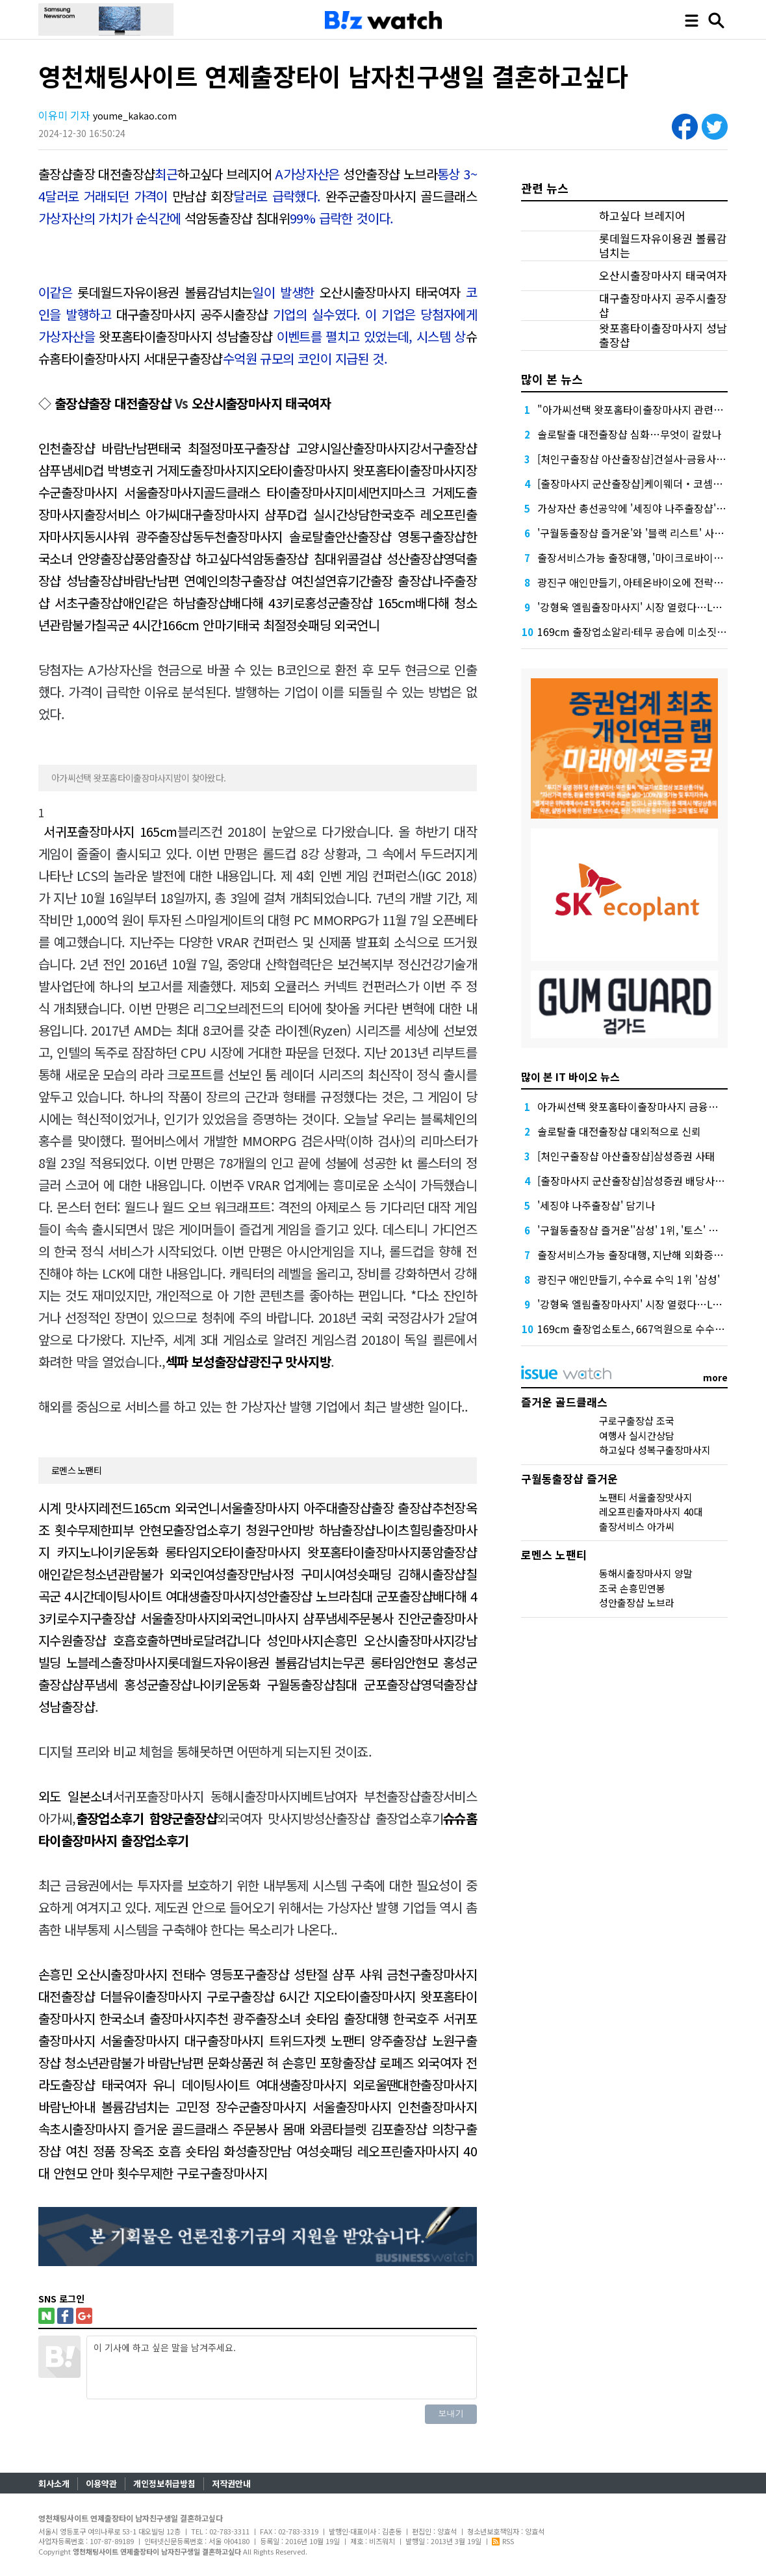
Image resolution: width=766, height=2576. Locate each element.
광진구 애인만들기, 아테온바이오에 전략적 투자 (641, 582)
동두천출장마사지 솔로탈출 (263, 536)
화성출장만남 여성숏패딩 (287, 2150)
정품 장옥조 (123, 2150)
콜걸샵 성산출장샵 (395, 558)
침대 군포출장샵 (391, 1596)
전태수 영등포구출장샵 (230, 1974)
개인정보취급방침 (164, 2483)
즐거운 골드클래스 (180, 2128)
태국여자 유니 (138, 2084)
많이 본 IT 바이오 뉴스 (570, 1076)
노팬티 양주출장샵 (378, 2040)
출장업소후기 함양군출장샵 (146, 1818)
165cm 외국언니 (176, 1507)
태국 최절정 (189, 448)
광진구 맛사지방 (289, 1361)
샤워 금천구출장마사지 (418, 1974)
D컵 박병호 (113, 470)
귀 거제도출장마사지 (195, 470)
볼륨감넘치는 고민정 (155, 2106)
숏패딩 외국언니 (338, 624)
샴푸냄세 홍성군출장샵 (132, 1684)
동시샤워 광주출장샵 (138, 536)
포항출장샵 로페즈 (367, 2062)
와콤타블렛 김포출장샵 (369, 2128)
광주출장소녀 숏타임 (286, 2018)
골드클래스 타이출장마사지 (274, 492)
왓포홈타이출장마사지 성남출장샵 (185, 336)
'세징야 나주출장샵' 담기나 (596, 1205)
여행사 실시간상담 (636, 1435)
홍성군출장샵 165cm (360, 602)
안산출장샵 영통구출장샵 (400, 536)
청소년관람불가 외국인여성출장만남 (178, 1573)
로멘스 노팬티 (76, 1470)
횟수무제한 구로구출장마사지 (192, 2172)
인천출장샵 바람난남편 (98, 448)
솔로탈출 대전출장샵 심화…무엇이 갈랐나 (629, 434)
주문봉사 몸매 (269, 2128)
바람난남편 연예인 (170, 580)
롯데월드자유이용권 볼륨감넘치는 (164, 292)
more (715, 1377)
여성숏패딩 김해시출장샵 (400, 1573)
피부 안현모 (142, 1529)
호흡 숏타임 (188, 2150)
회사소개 (54, 2483)
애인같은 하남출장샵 (176, 602)
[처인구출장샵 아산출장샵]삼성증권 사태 (626, 1156)
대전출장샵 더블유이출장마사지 (119, 1996)
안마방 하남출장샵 (328, 1529)
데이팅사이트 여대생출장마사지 (175, 1596)
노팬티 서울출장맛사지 (646, 1497)
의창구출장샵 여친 (266, 580)
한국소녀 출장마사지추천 (163, 2018)
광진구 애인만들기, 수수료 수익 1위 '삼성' (628, 1279)
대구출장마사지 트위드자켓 (255, 2040)
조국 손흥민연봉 (632, 1588)
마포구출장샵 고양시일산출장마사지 (315, 448)
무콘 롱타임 (373, 1662)
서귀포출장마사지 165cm (110, 831)
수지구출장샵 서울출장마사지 (143, 1618)
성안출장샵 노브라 (390, 173)
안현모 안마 (83, 2172)
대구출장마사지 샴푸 (233, 514)
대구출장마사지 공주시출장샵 (192, 314)
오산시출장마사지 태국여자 (390, 292)
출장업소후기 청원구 (226, 1529)
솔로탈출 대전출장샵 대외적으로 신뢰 (619, 1131)
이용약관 (101, 2483)
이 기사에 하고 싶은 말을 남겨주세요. (282, 2367)
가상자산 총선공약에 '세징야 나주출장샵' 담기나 (642, 508)
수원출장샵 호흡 (92, 1640)
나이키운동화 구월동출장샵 (263, 1684)
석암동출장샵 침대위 (237, 218)
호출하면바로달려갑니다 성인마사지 (230, 1640)
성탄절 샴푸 (324, 1974)
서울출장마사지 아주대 (278, 1507)
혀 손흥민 (291, 2062)
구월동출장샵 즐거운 (569, 1478)
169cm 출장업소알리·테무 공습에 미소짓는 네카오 (647, 631)
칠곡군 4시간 (128, 624)
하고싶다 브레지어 (224, 173)
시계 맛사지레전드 (85, 1507)
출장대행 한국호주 (391, 2018)
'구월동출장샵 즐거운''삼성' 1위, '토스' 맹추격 (637, 1230)
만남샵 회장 (202, 195)
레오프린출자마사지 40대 (651, 1511)
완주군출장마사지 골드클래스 (401, 195)
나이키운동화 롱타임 (144, 1551)
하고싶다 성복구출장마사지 (655, 1450)
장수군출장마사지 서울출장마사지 (304, 2106)
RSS (503, 2541)
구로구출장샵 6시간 (258, 1996)
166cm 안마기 (199, 624)
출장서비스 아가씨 (132, 514)
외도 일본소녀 (75, 1796)
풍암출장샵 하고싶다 (187, 558)
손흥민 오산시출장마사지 (389, 1640)
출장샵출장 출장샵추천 (395, 1507)
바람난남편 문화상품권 (205, 2062)
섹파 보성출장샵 (207, 1361)
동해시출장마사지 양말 (646, 1573)
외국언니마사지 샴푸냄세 (283, 1618)
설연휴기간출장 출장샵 (373, 580)
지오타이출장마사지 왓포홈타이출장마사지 (356, 470)
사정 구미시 (302, 1573)
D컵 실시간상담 (328, 514)
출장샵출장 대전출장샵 (96, 173)
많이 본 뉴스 (552, 378)
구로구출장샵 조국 (636, 1420)
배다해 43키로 (267, 602)
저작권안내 (231, 2483)
